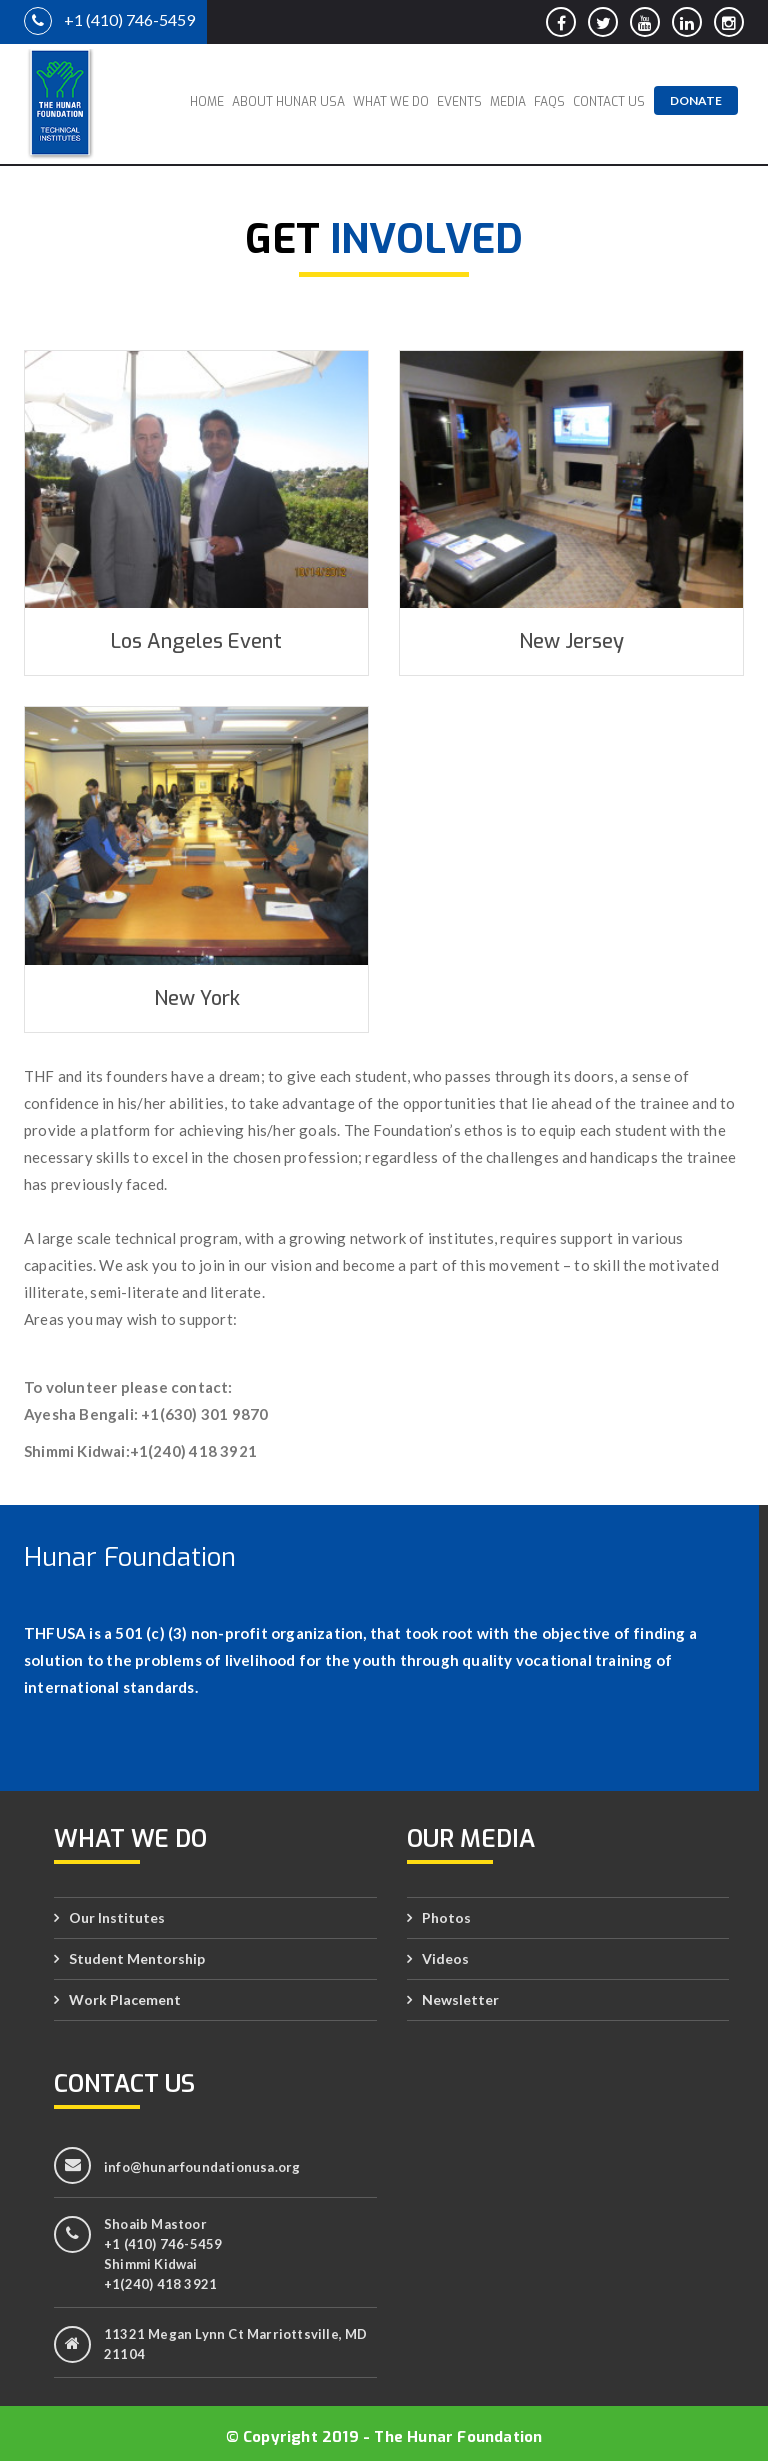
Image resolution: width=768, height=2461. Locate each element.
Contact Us (609, 102)
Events (459, 102)
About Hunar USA (288, 102)
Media (508, 102)
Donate (696, 100)
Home (207, 102)
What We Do (391, 102)
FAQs (549, 102)
